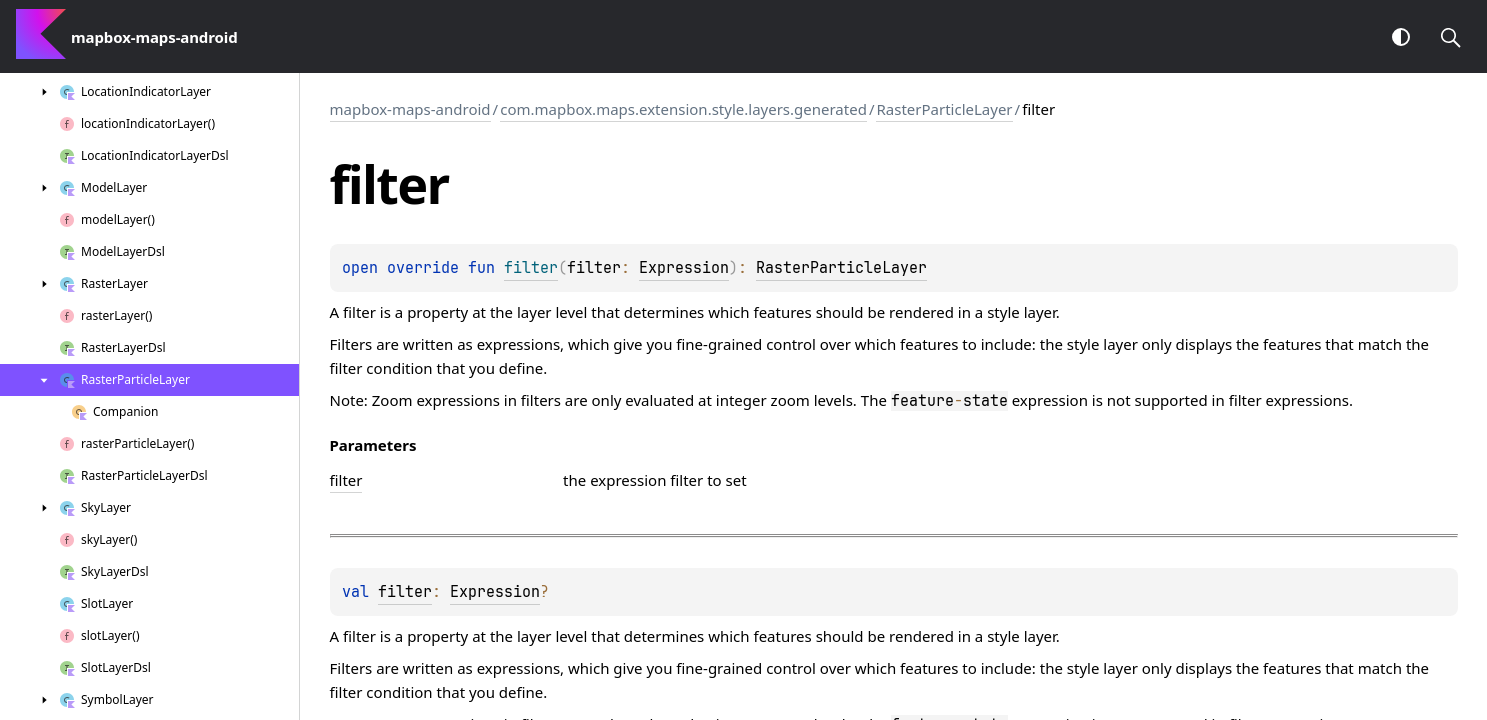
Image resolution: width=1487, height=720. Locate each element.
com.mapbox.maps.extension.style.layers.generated (683, 109)
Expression (684, 268)
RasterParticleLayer (944, 109)
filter (405, 592)
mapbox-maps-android (410, 109)
